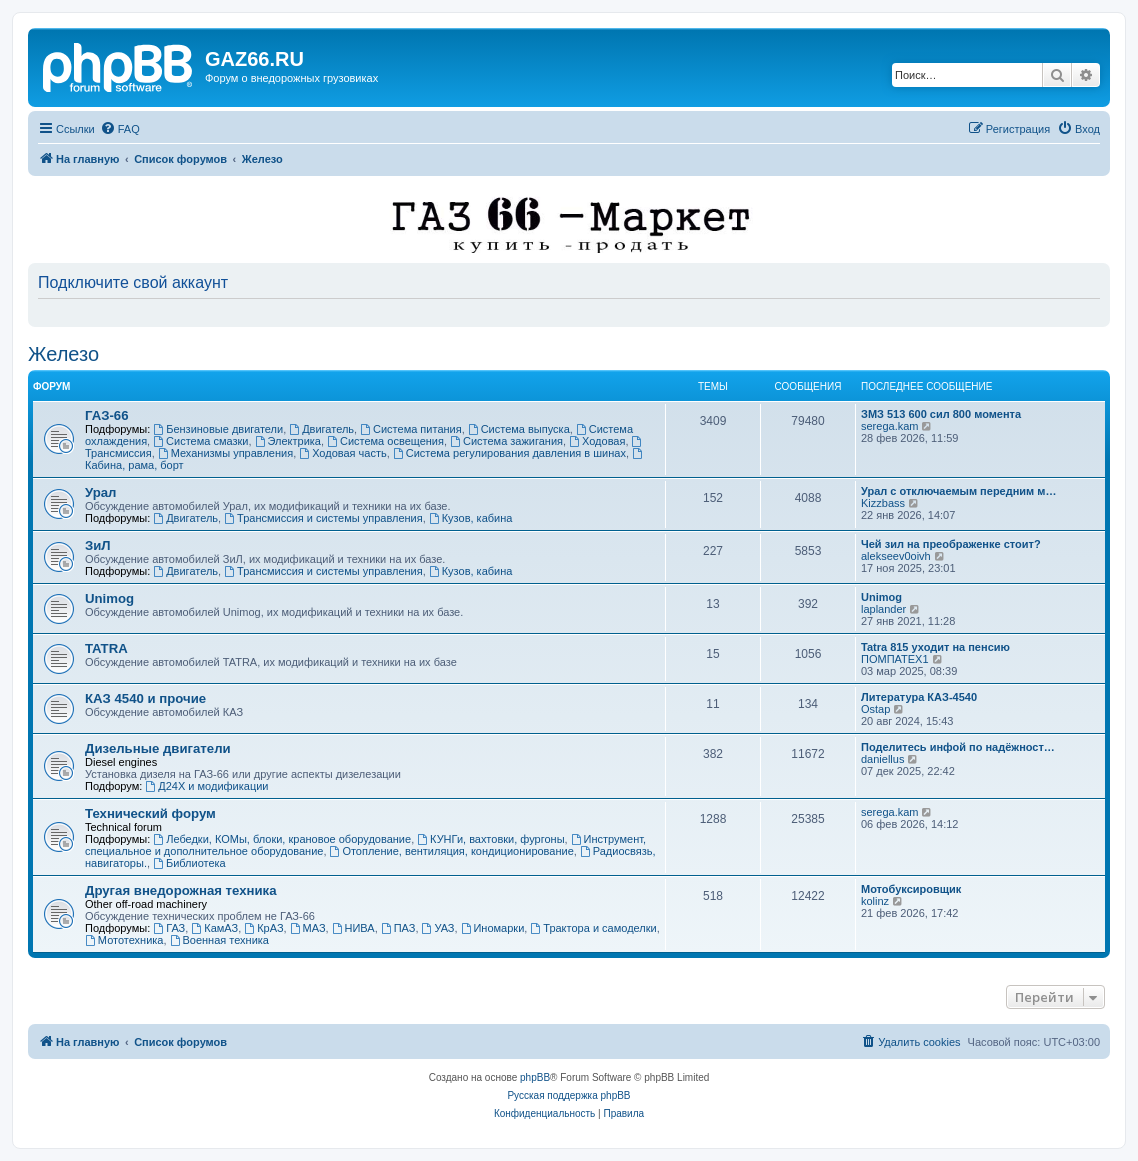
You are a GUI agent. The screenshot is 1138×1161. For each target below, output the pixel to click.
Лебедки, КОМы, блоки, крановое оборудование (282, 839)
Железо (63, 354)
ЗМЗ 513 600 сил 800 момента (941, 414)
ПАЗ (398, 928)
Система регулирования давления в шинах (509, 453)
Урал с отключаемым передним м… (958, 491)
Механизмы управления (225, 453)
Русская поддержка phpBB (568, 1095)
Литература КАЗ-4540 (919, 697)
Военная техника (219, 940)
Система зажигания (506, 441)
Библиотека (189, 863)
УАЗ (438, 928)
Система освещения (385, 441)
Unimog (109, 598)
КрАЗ (263, 928)
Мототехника (124, 940)
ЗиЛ (98, 545)
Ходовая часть (342, 453)
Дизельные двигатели (158, 748)
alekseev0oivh (896, 556)
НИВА (353, 928)
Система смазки (200, 441)
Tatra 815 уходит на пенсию (935, 647)
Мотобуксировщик (911, 889)
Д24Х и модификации (206, 786)
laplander (883, 609)
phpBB (535, 1077)
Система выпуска (519, 429)
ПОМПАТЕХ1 (895, 659)
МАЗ (308, 928)
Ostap (875, 709)
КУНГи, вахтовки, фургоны (490, 839)
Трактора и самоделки (593, 928)
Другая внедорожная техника (181, 890)
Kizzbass (883, 503)
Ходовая (597, 441)
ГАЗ (169, 928)
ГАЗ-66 (107, 415)
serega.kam (889, 426)
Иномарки (493, 928)
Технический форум (150, 813)
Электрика (288, 441)
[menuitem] (120, 129)
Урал (100, 492)
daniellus (882, 759)
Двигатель (321, 429)
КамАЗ (214, 928)
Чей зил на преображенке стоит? (951, 544)
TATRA (106, 648)
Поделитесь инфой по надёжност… (958, 747)
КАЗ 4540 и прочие (145, 698)
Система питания (411, 429)
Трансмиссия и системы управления (323, 518)
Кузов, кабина (471, 518)
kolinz (875, 901)
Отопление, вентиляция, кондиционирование (452, 851)
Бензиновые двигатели (218, 429)
